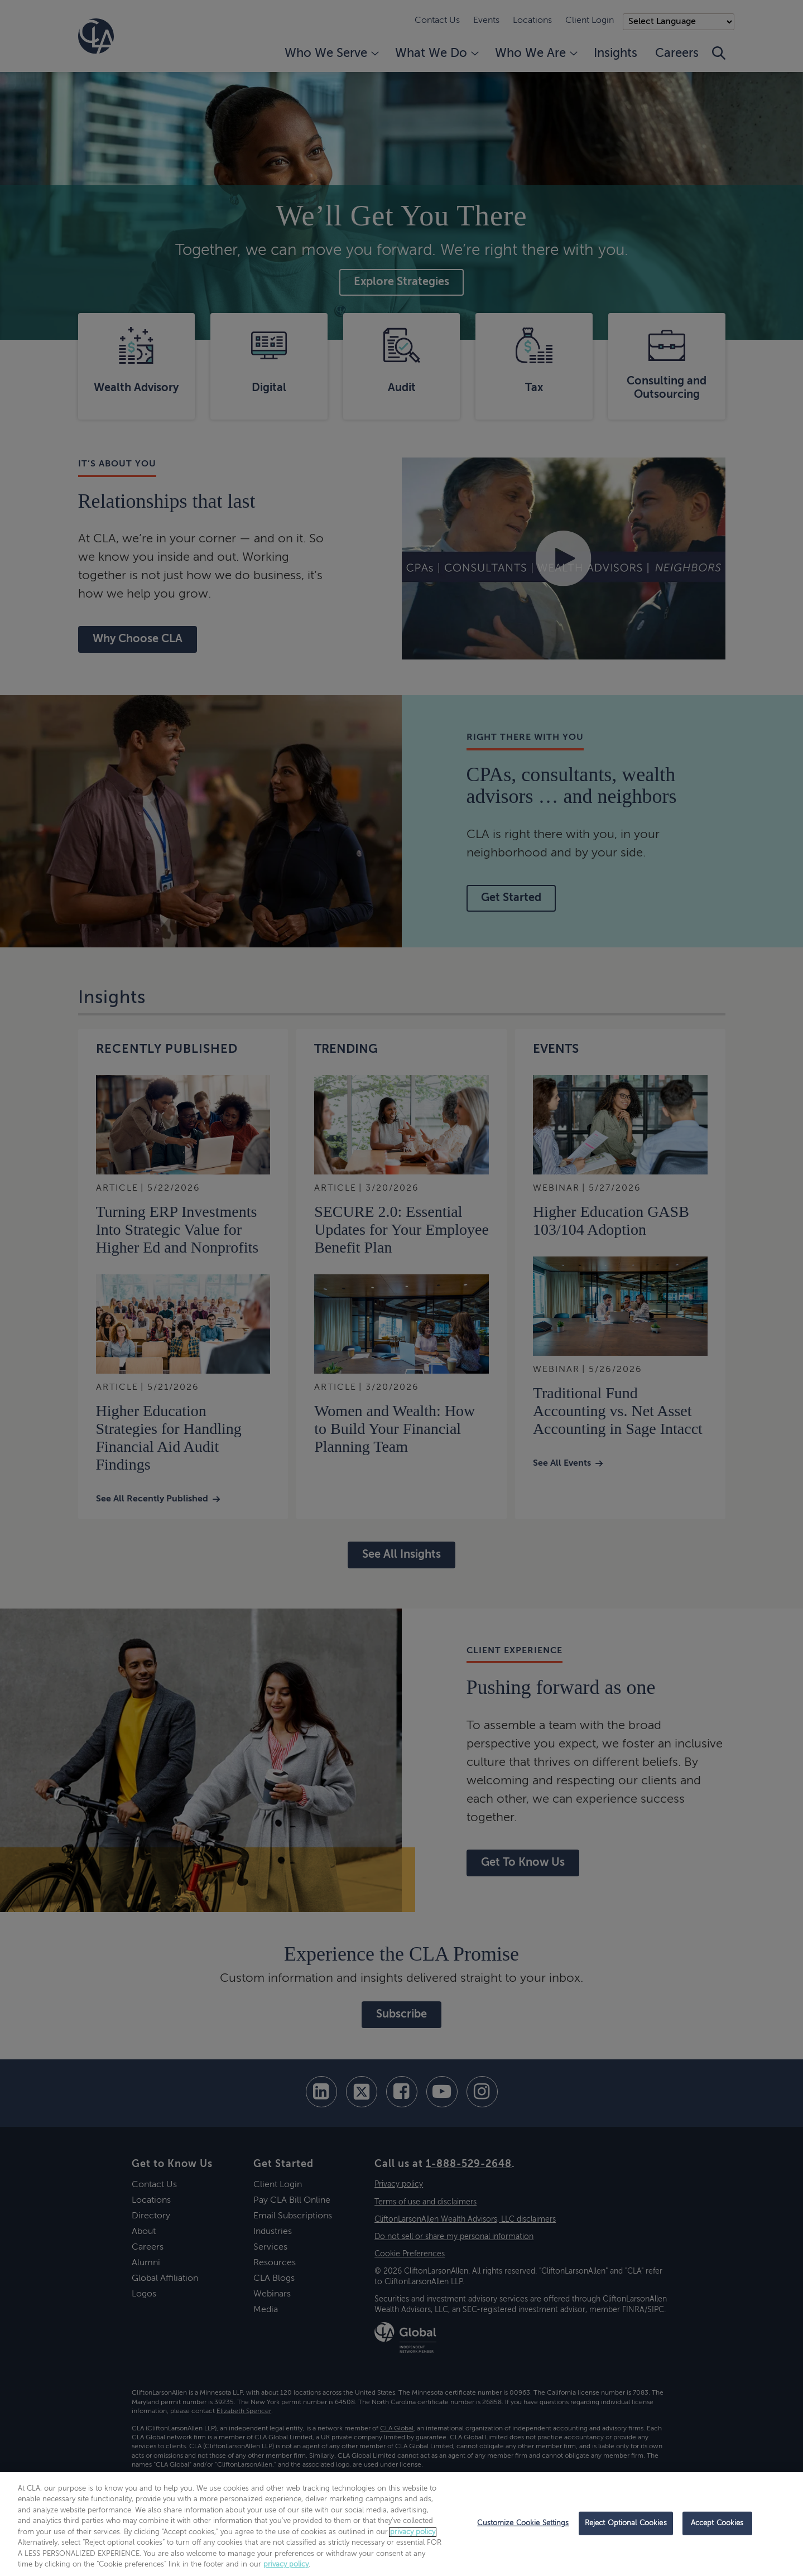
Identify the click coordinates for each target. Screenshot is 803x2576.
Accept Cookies (717, 2523)
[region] (401, 2524)
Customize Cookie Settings (523, 2523)
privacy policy (412, 2532)
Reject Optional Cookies (626, 2523)
